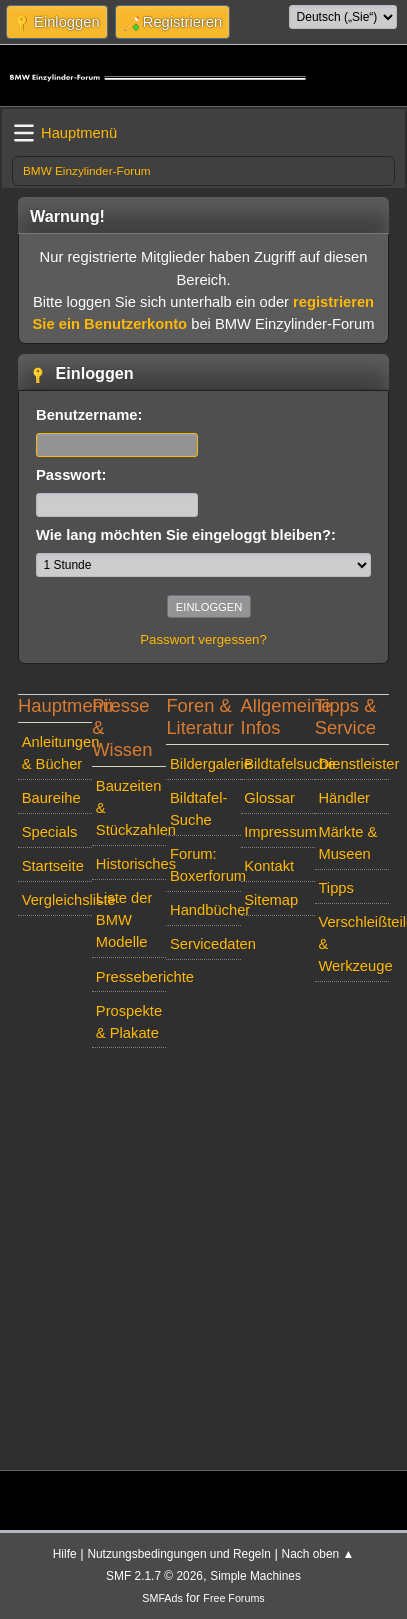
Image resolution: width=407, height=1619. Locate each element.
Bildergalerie (205, 764)
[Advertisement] (199, 1255)
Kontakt (269, 866)
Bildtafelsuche (279, 764)
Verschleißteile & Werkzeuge (353, 944)
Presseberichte (131, 977)
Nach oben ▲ (318, 1554)
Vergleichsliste (57, 900)
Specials (50, 832)
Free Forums (233, 1598)
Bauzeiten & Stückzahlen (131, 808)
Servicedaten (205, 944)
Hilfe (65, 1554)
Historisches (131, 864)
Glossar (269, 798)
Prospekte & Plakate (129, 1022)
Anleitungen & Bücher (57, 753)
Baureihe (51, 798)
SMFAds (162, 1598)
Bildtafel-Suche (198, 809)
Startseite (53, 866)
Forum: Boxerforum (205, 865)
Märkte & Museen (347, 843)
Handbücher (205, 910)
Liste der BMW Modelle (124, 920)
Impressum (279, 832)
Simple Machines (255, 1576)
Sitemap (271, 900)
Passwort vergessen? (203, 639)
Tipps (335, 888)
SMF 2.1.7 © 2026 (154, 1576)
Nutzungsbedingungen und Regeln (178, 1554)
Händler (344, 798)
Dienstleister (353, 764)
